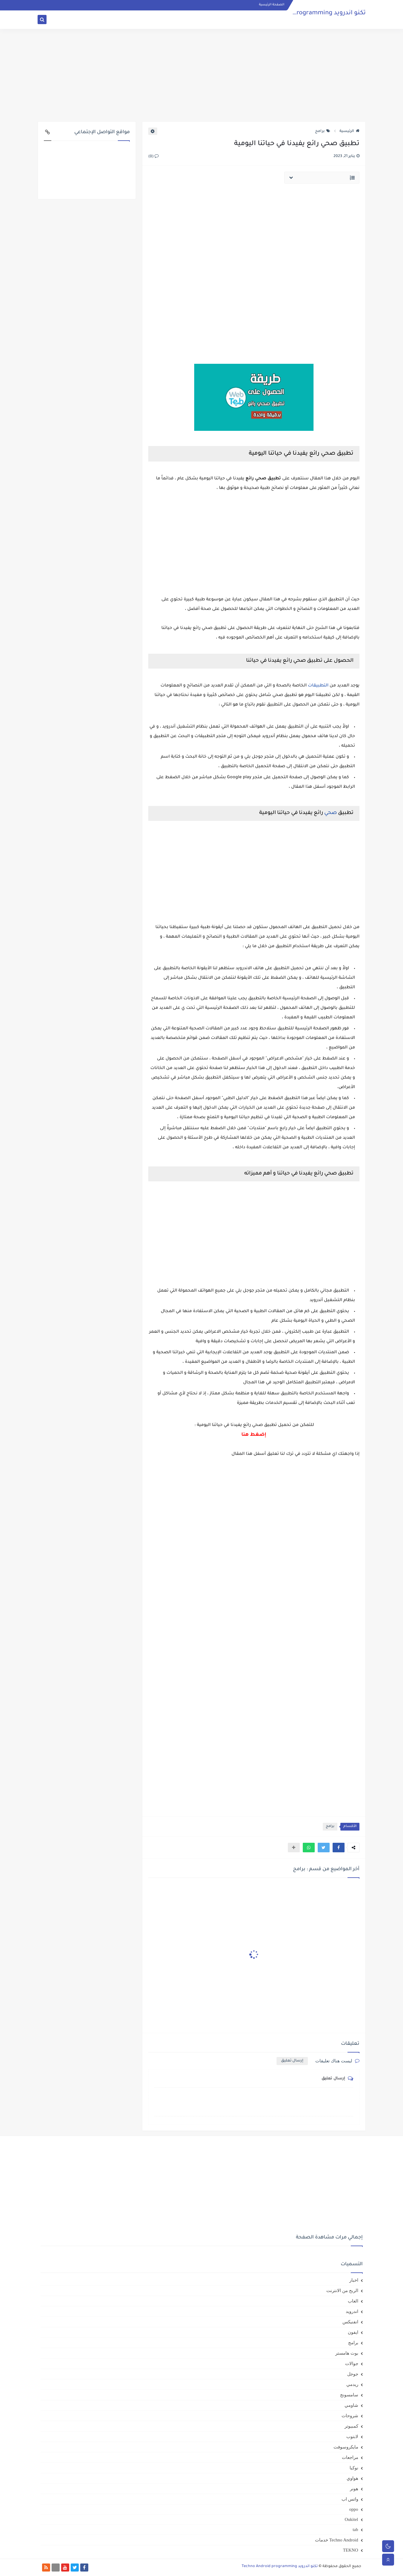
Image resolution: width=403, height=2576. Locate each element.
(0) (153, 157)
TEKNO (350, 2550)
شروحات (350, 2415)
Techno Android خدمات (336, 2540)
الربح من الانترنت (342, 2290)
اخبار (353, 2280)
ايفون (353, 2332)
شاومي (351, 2405)
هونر (354, 2488)
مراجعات (350, 2457)
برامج (322, 131)
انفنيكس (350, 2321)
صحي (330, 813)
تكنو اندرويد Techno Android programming (306, 13)
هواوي (352, 2478)
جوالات (351, 2363)
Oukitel (351, 2519)
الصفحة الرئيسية (271, 5)
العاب (353, 2301)
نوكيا (354, 2467)
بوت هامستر (346, 2353)
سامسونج (349, 2394)
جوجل (352, 2374)
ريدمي (352, 2384)
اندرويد (352, 2311)
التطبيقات (318, 685)
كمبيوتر (351, 2426)
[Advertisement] (202, 75)
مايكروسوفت (345, 2447)
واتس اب (350, 2499)
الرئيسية (349, 131)
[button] (339, 1847)
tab (355, 2529)
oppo (353, 2509)
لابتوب (352, 2436)
